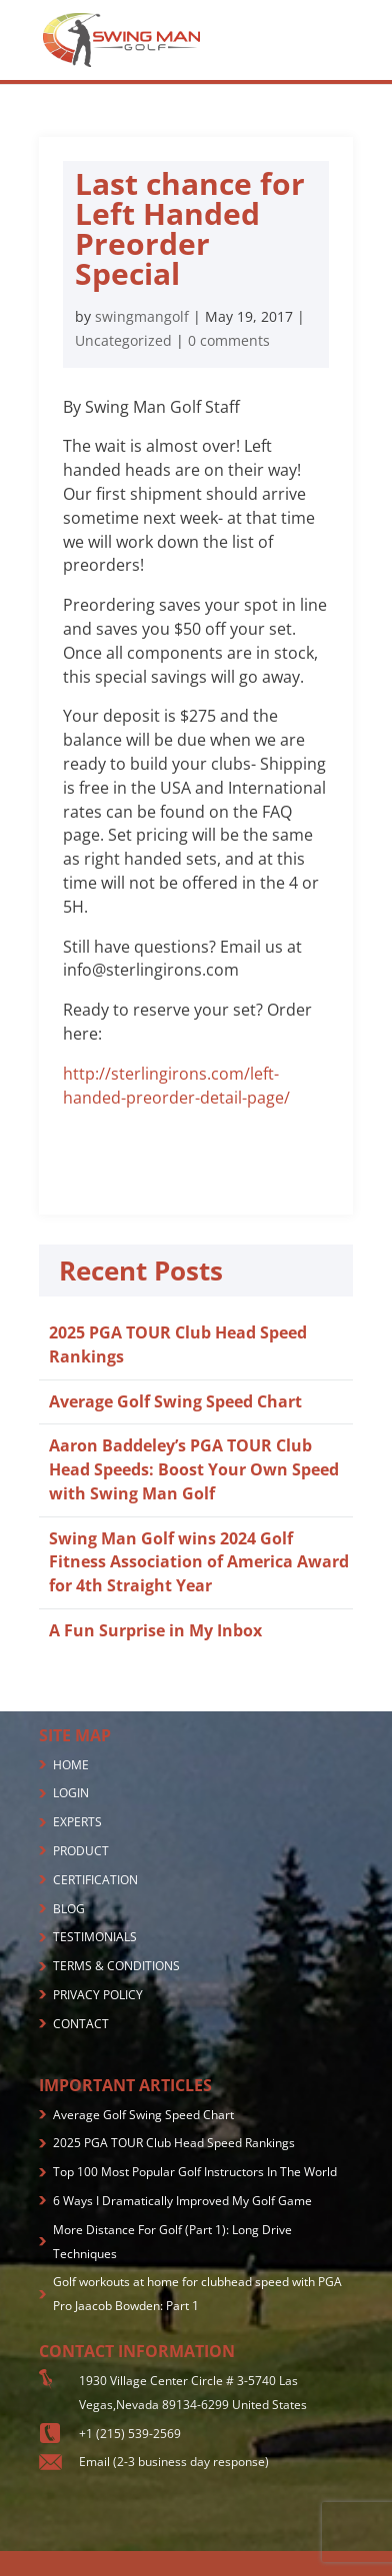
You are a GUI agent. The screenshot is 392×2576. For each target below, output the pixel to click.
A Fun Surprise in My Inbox (155, 1630)
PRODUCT (81, 1850)
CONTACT (81, 2023)
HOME (71, 1764)
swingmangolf (142, 316)
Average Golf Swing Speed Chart (175, 1401)
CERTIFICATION (95, 1879)
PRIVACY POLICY (98, 1994)
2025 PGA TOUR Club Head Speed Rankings (174, 2142)
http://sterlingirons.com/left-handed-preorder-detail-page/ (176, 1086)
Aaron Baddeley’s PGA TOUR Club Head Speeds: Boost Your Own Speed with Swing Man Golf (194, 1469)
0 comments (229, 340)
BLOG (69, 1908)
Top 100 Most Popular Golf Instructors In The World (195, 2171)
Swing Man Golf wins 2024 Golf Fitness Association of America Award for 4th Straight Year (199, 1562)
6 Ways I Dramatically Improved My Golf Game (182, 2200)
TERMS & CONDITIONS (116, 1965)
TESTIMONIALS (95, 1936)
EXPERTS (77, 1821)
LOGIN (71, 1792)
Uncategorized (123, 340)
